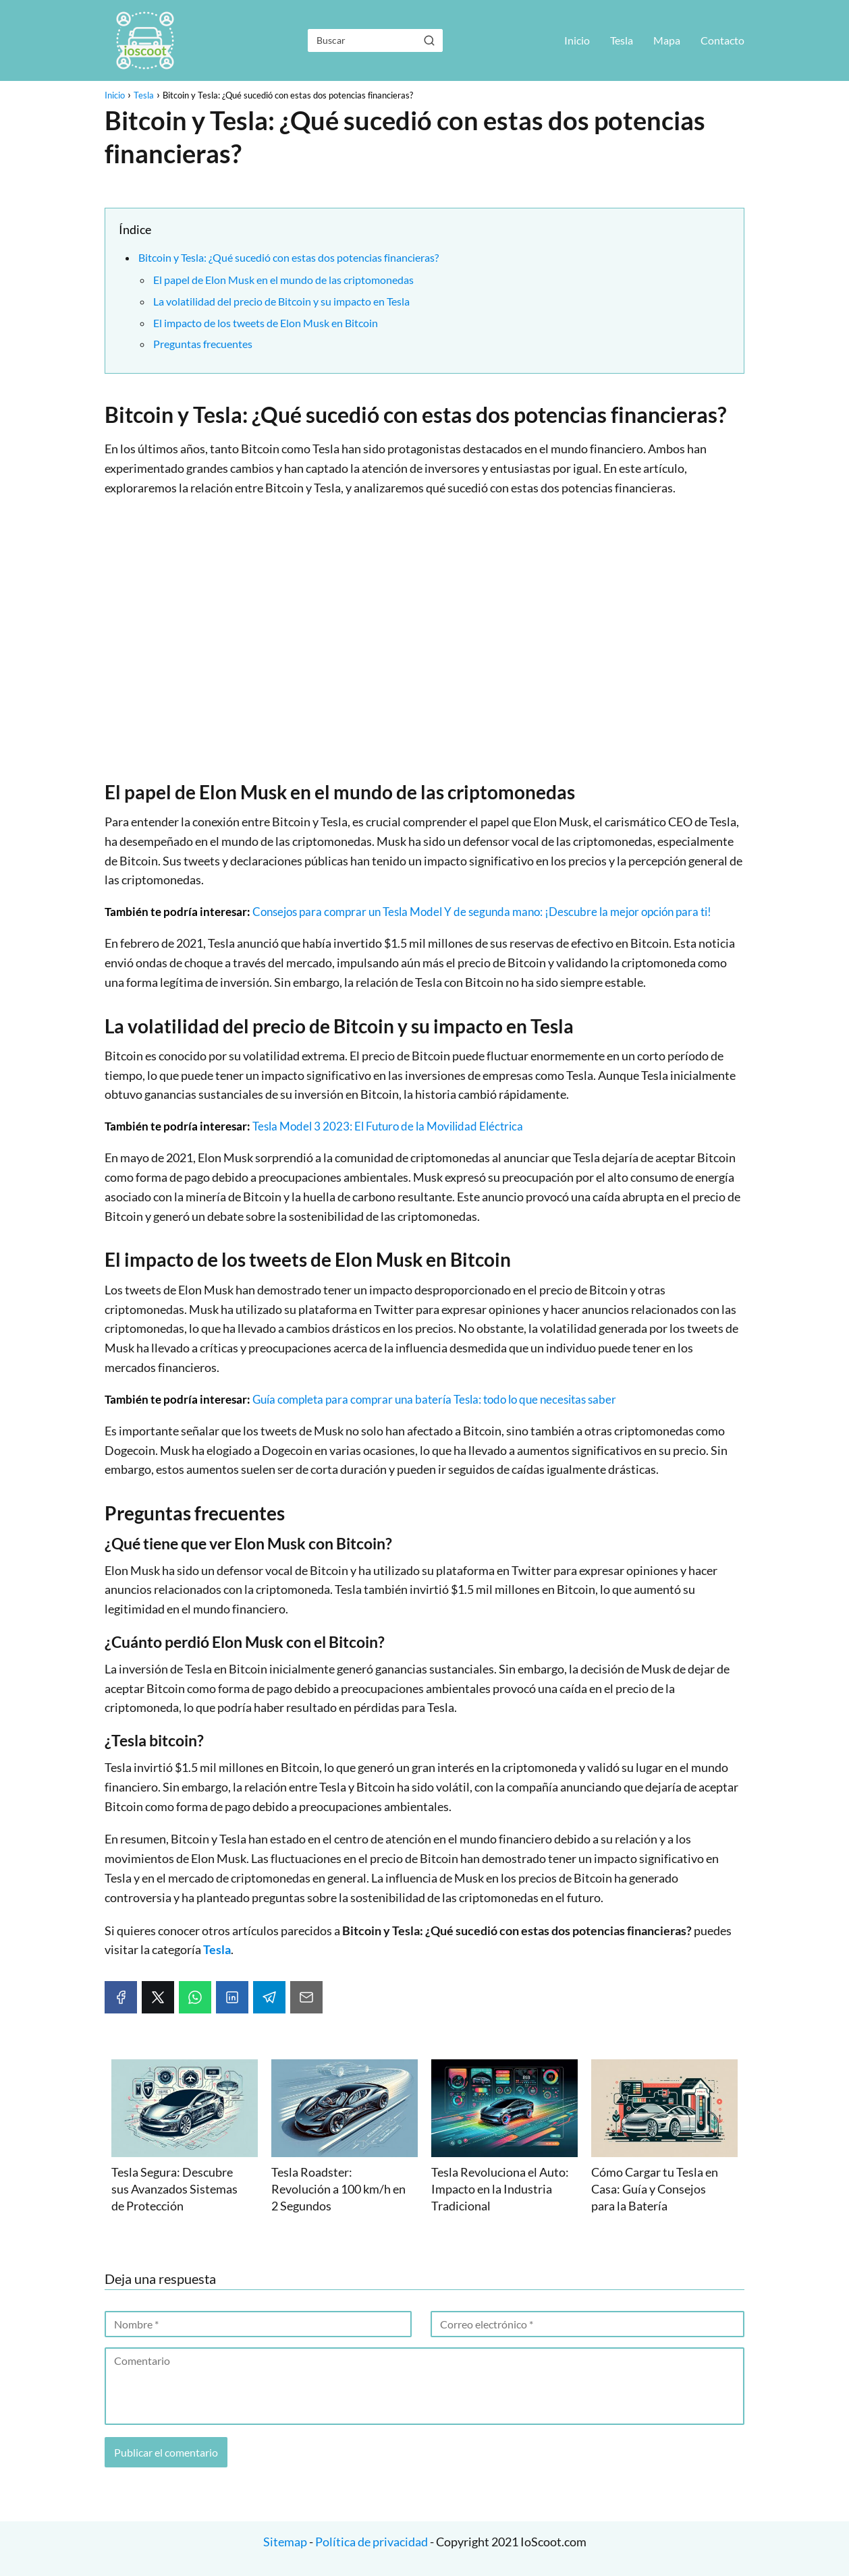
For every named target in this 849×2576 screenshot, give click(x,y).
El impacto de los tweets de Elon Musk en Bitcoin (265, 322)
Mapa (666, 40)
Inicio (577, 40)
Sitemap (286, 2541)
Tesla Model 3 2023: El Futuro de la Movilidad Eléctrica (387, 1126)
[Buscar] (429, 40)
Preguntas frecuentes (202, 343)
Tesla (621, 40)
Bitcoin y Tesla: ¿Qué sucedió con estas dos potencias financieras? (288, 257)
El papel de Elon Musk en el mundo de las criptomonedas (283, 279)
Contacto (722, 40)
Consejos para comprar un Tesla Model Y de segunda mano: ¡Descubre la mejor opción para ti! (481, 912)
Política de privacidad (371, 2541)
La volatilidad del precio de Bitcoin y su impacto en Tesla (281, 301)
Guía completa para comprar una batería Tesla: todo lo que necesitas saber (434, 1399)
